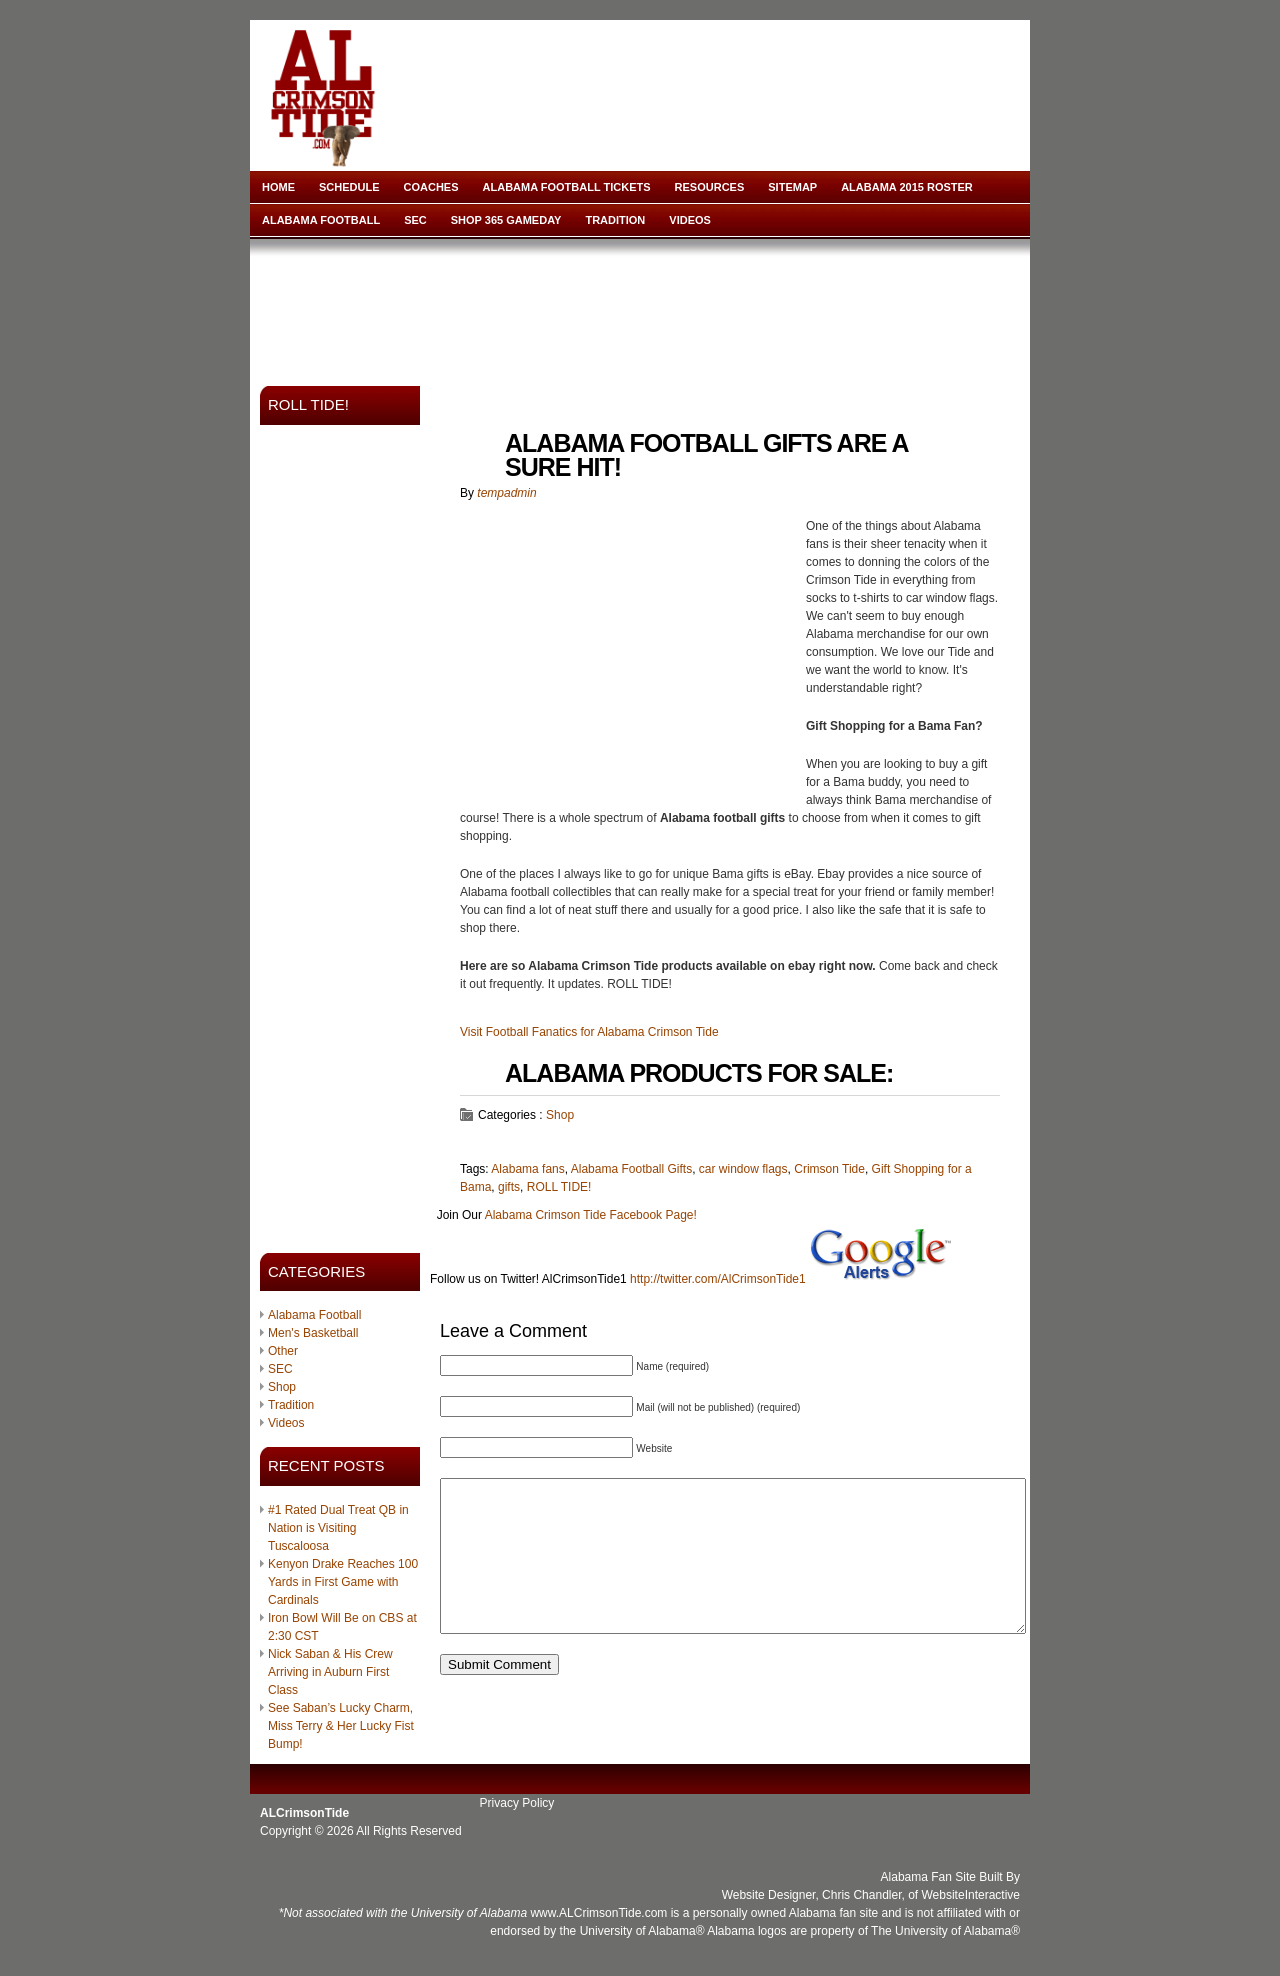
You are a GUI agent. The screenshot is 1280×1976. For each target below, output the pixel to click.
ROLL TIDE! (559, 1187)
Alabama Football (321, 220)
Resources (710, 187)
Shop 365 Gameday (506, 220)
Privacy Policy (517, 1803)
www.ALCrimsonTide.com (598, 1913)
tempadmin (506, 493)
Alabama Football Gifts (631, 1169)
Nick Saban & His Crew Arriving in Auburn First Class (330, 1672)
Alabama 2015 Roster (907, 187)
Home (278, 187)
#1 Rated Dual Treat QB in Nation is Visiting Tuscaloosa (338, 1528)
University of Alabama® (642, 1931)
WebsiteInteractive (971, 1895)
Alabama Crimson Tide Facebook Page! (591, 1215)
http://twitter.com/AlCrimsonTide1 (718, 1279)
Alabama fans (527, 1169)
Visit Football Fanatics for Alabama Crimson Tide (589, 1032)
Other (283, 1351)
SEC (415, 220)
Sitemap (792, 187)
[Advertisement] (644, 306)
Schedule (349, 187)
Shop (282, 1387)
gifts (509, 1187)
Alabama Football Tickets (567, 187)
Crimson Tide (829, 1169)
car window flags (743, 1169)
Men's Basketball (313, 1333)
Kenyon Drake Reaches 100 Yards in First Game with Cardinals (343, 1582)
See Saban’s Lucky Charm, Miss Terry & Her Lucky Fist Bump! (341, 1726)
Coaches (431, 187)
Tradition (615, 220)
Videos (690, 220)
